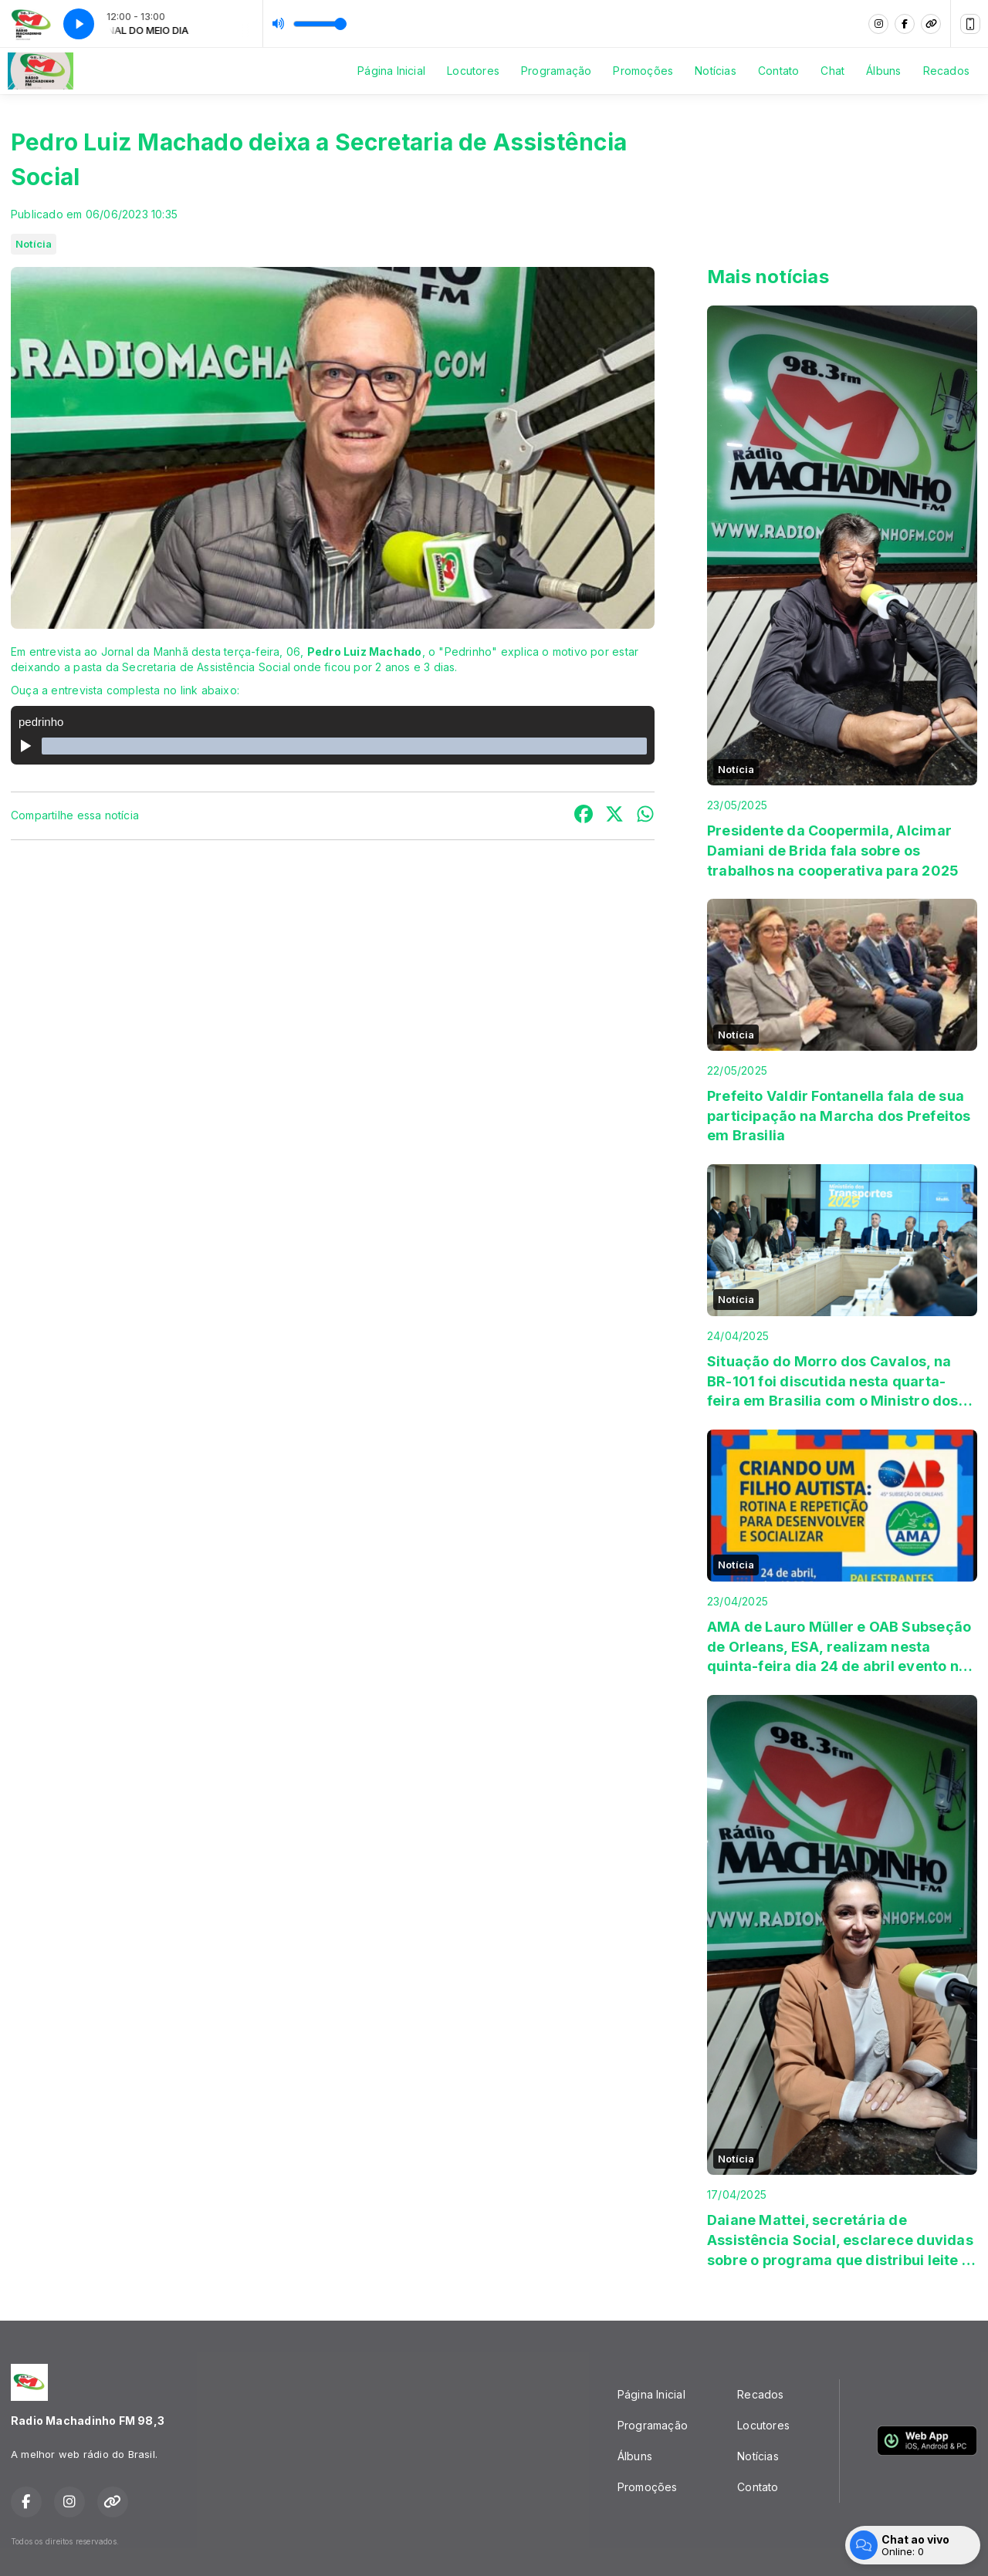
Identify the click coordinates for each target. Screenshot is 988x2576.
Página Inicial (391, 70)
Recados (946, 70)
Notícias (715, 70)
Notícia (33, 244)
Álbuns (883, 70)
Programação (556, 70)
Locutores (473, 70)
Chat (832, 70)
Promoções (643, 70)
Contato (778, 70)
